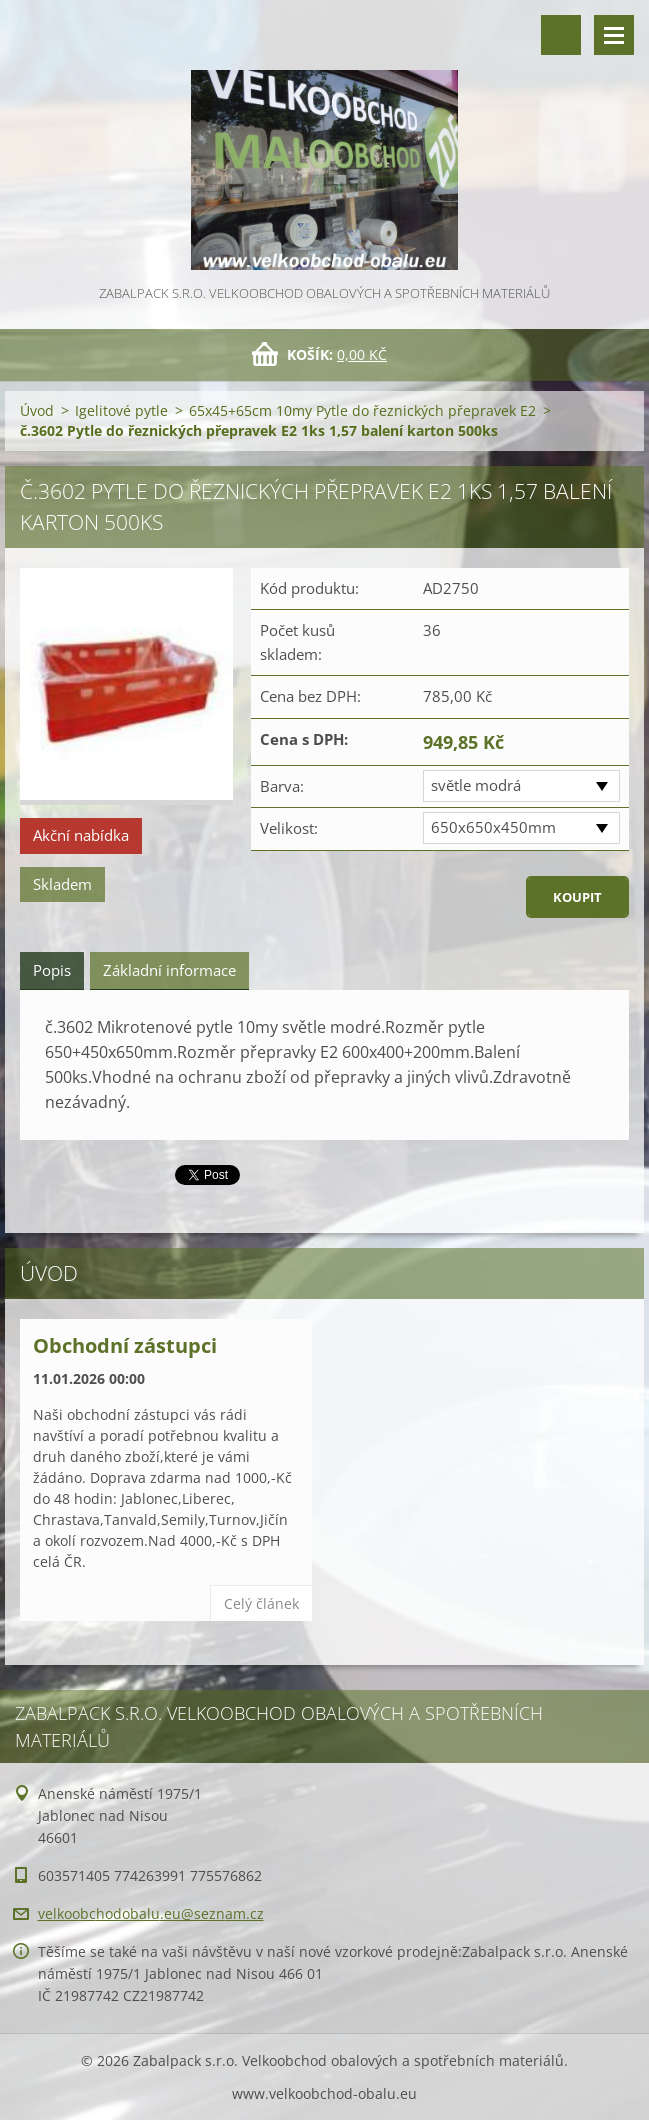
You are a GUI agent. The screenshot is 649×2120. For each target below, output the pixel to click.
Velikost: (289, 828)
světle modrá (476, 785)
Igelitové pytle (121, 410)
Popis (52, 970)
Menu (614, 35)
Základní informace (169, 970)
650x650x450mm (493, 827)
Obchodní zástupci (125, 1345)
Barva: (282, 786)
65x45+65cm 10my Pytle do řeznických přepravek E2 (362, 410)
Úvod (37, 410)
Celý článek (261, 1603)
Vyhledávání (561, 35)
